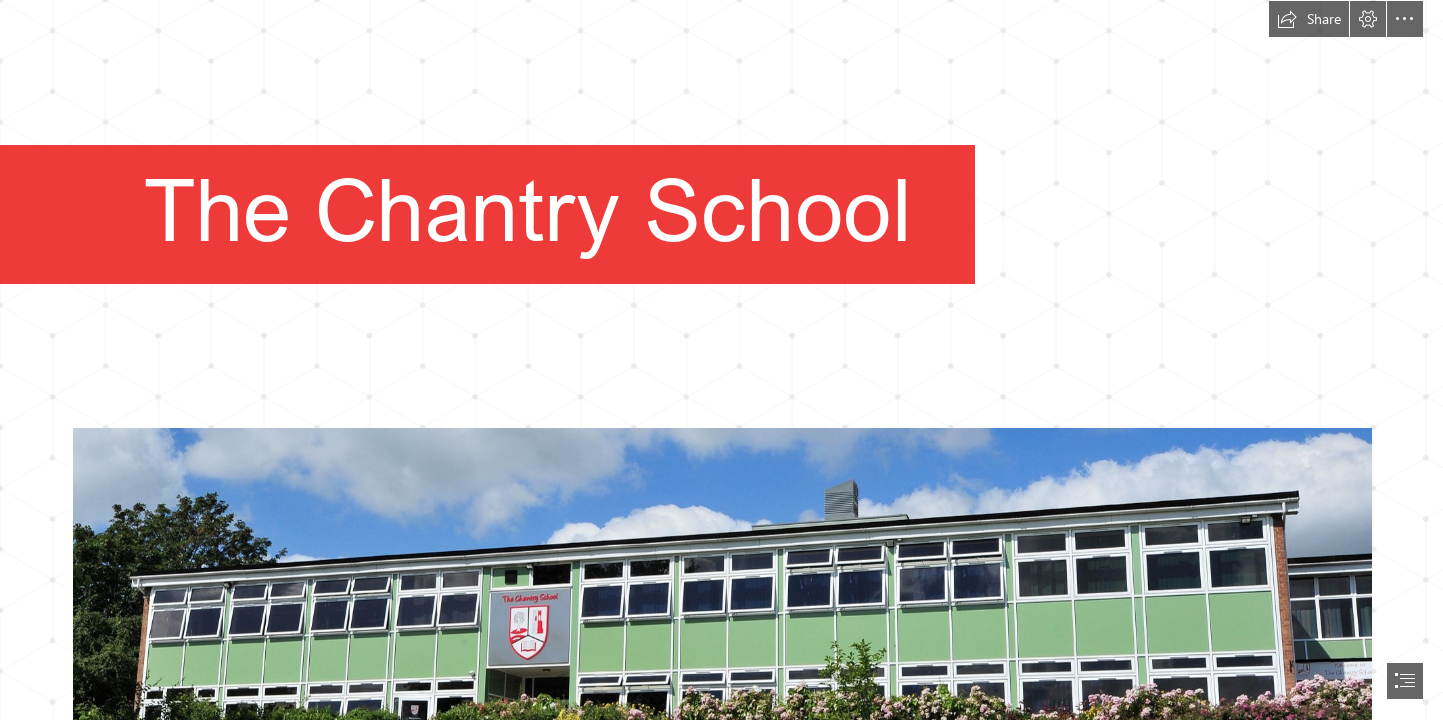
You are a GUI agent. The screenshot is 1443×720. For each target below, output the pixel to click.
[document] (721, 360)
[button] (1309, 19)
